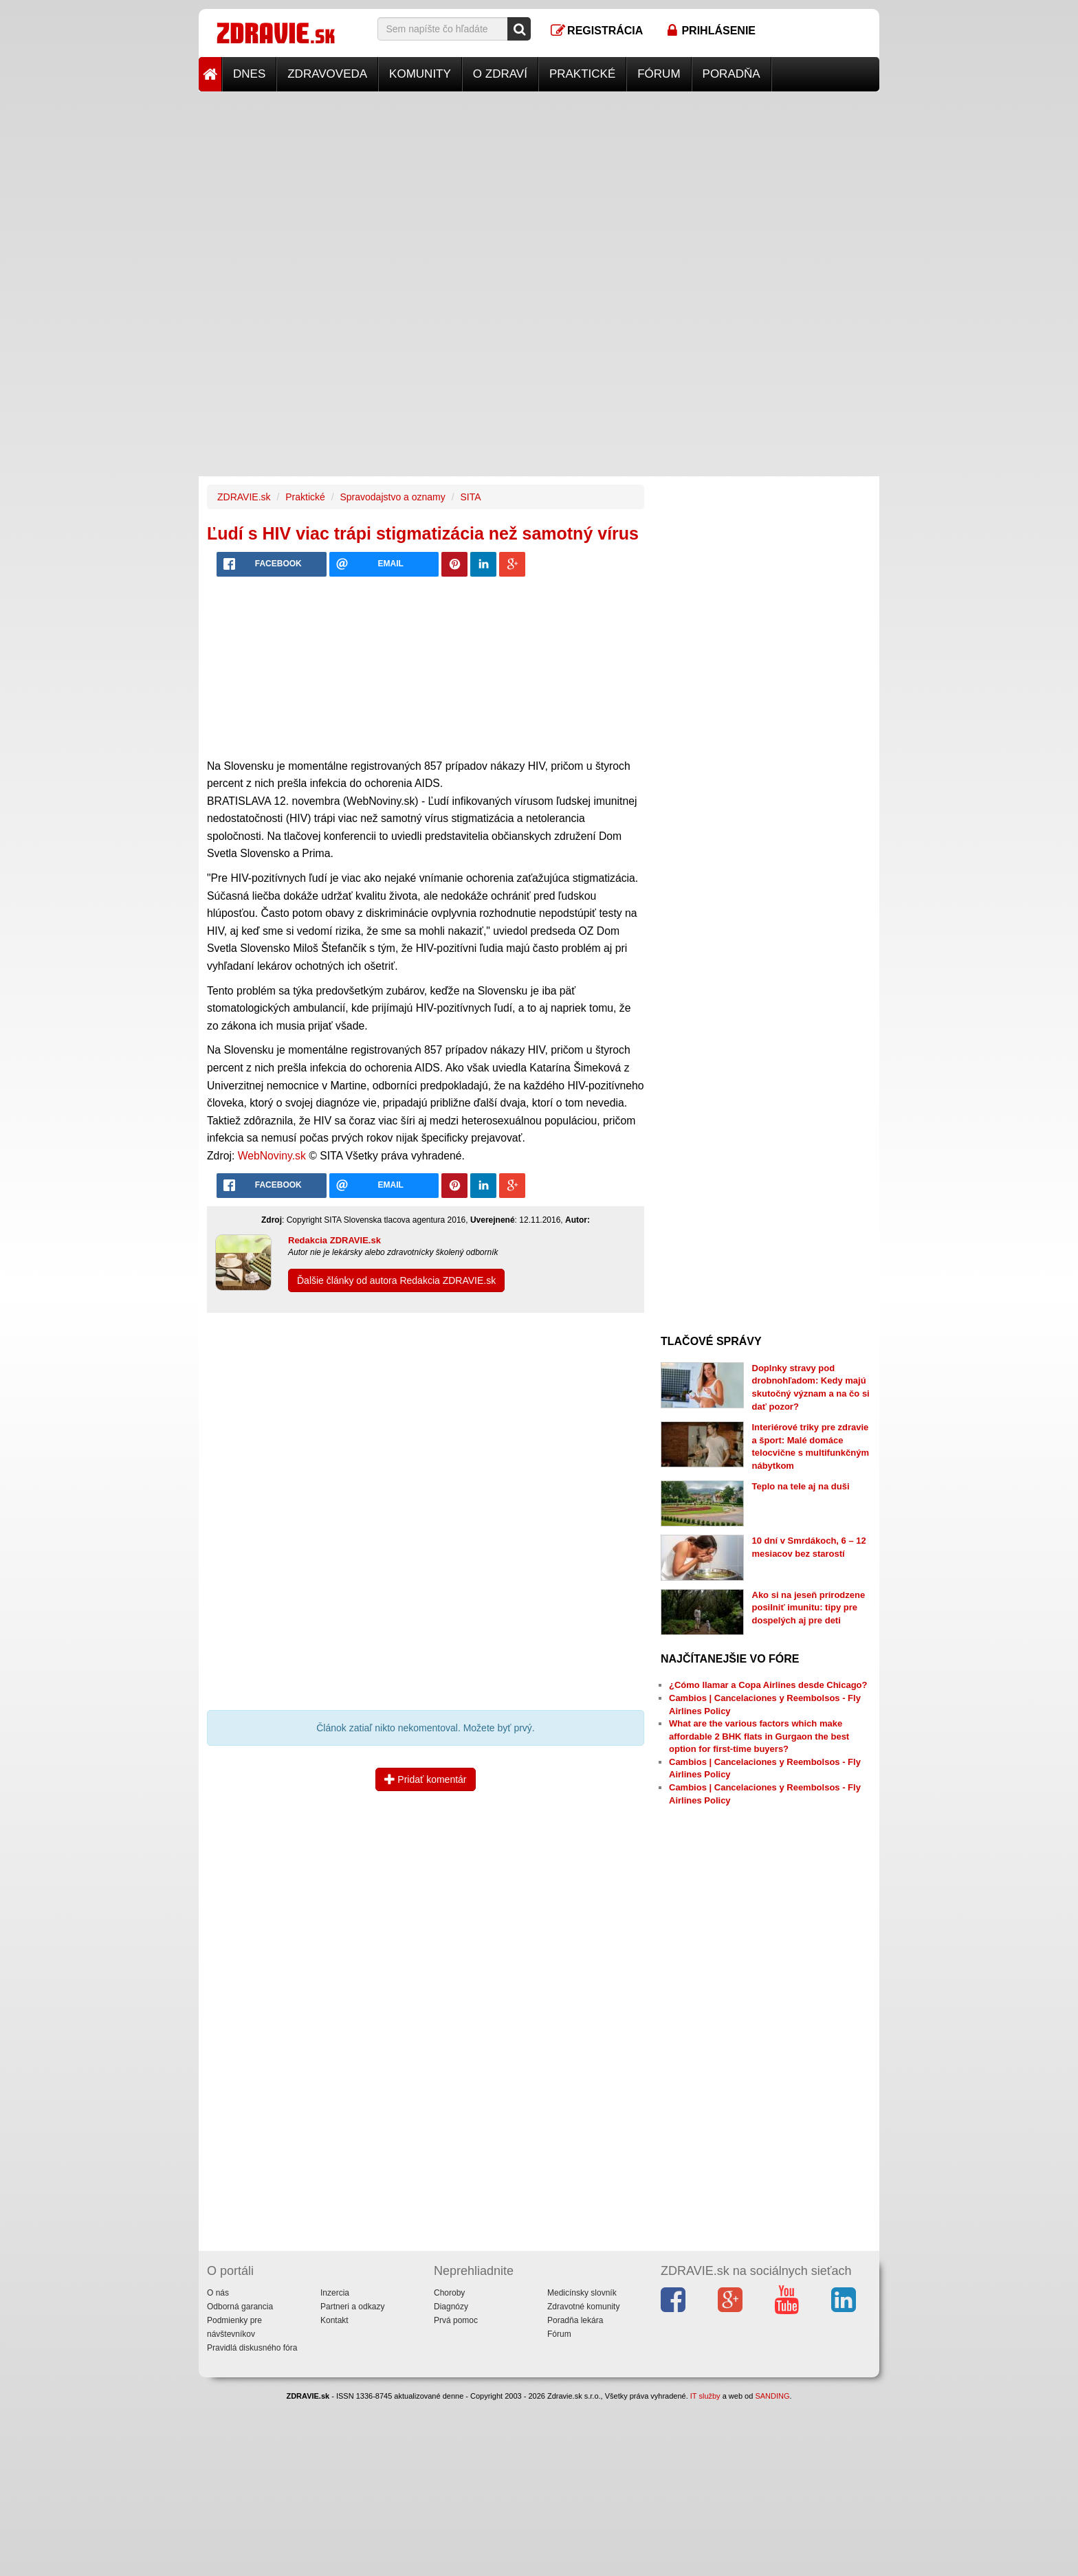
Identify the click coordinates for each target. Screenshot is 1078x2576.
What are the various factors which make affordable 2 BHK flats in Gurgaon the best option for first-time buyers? (759, 1736)
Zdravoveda (327, 73)
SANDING (772, 2396)
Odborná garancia (240, 2306)
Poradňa (731, 73)
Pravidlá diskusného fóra (252, 2348)
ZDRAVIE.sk (244, 496)
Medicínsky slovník (582, 2293)
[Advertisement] (539, 187)
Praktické (582, 73)
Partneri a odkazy (352, 2306)
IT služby (705, 2396)
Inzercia (334, 2293)
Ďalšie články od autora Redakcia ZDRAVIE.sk (396, 1280)
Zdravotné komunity (583, 2306)
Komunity (420, 73)
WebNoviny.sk (272, 1156)
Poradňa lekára (575, 2320)
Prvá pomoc (456, 2320)
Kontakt (334, 2320)
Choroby (449, 2293)
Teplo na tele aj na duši (801, 1486)
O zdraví (500, 73)
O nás (218, 2293)
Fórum (658, 73)
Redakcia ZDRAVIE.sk (334, 1240)
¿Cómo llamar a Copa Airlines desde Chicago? (768, 1685)
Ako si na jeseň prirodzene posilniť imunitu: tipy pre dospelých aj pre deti (809, 1607)
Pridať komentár (425, 1779)
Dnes (249, 73)
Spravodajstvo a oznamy (392, 496)
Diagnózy (451, 2306)
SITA (470, 496)
